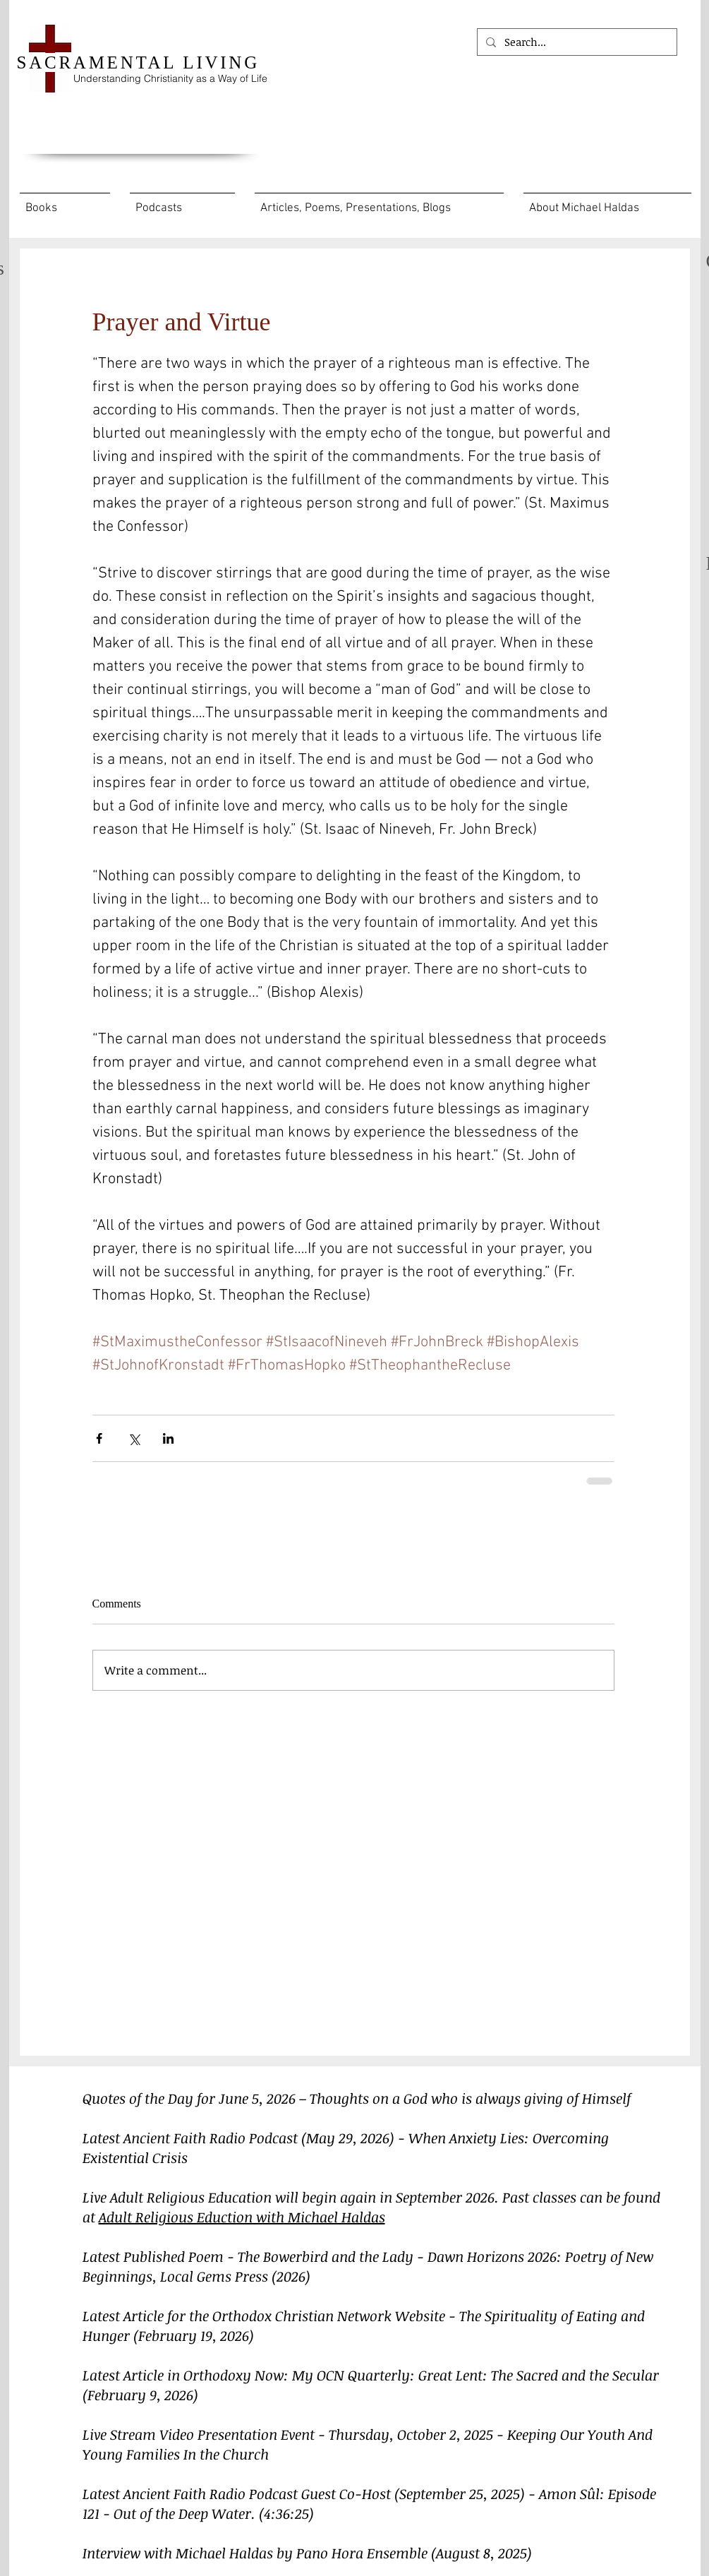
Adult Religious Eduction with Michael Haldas (242, 2217)
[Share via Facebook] (99, 1438)
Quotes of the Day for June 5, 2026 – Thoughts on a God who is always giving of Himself (357, 2098)
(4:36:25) (286, 2513)
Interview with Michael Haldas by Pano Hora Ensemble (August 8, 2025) (307, 2553)
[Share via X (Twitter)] (133, 1438)
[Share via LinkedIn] (168, 1438)
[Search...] (575, 42)
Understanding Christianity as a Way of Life (170, 78)
